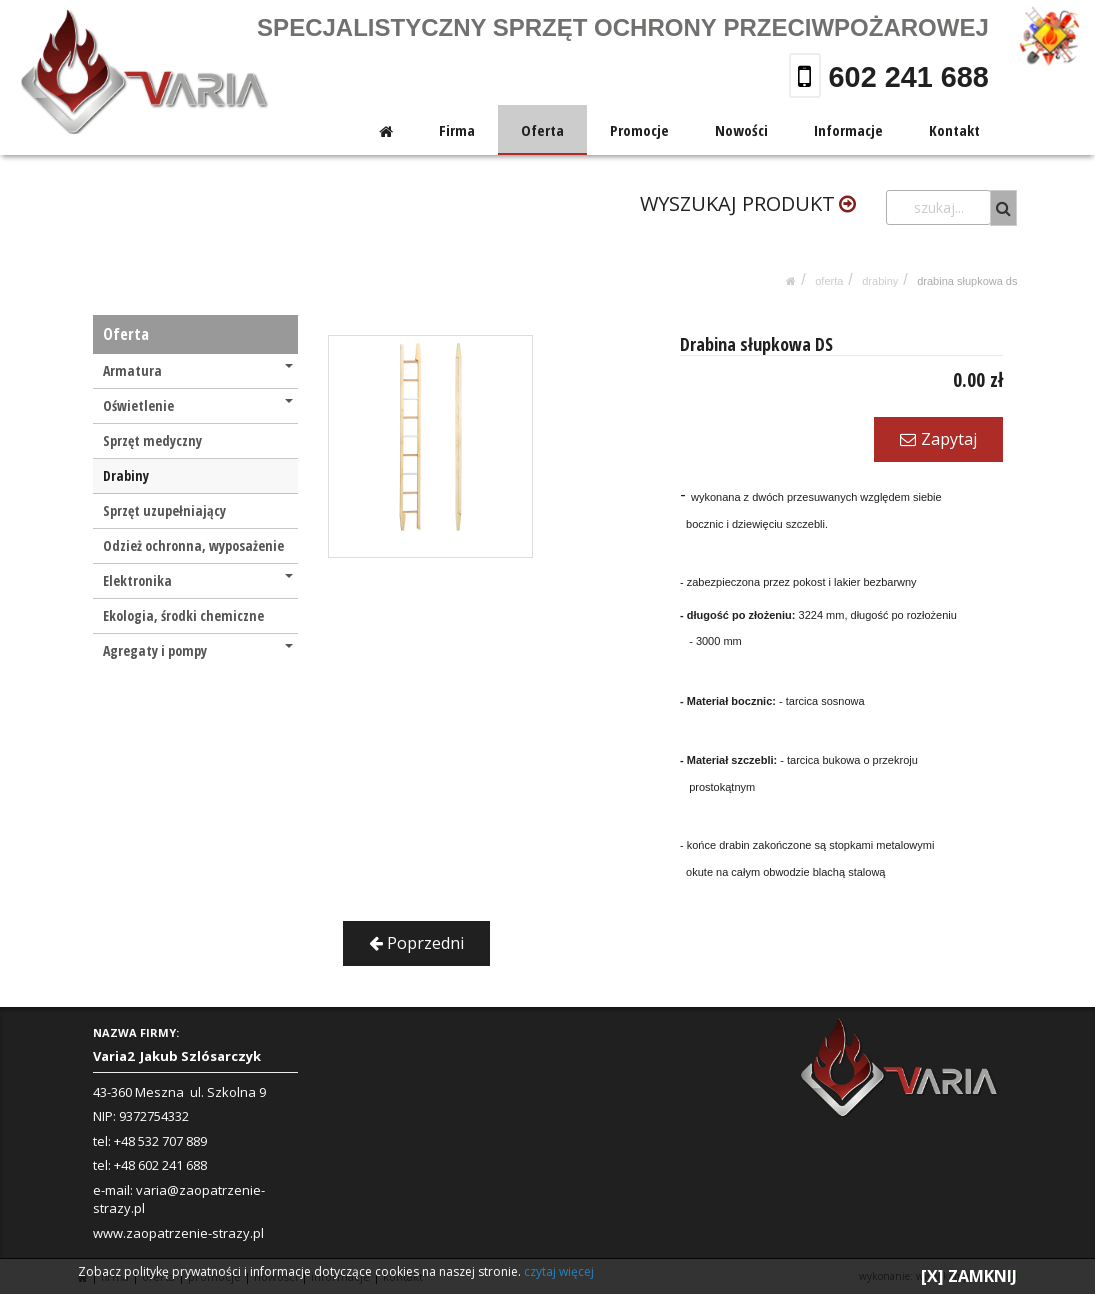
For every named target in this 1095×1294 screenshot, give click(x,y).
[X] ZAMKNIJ (969, 1276)
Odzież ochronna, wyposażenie (193, 545)
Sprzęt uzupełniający (164, 510)
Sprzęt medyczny (152, 440)
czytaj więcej (559, 1271)
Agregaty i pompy (198, 650)
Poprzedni (416, 943)
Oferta (543, 130)
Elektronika (198, 580)
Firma (458, 130)
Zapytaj (938, 439)
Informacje (848, 130)
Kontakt (954, 130)
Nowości (741, 130)
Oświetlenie (198, 405)
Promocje (639, 130)
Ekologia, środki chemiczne (183, 615)
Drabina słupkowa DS (967, 281)
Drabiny (880, 281)
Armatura (198, 370)
